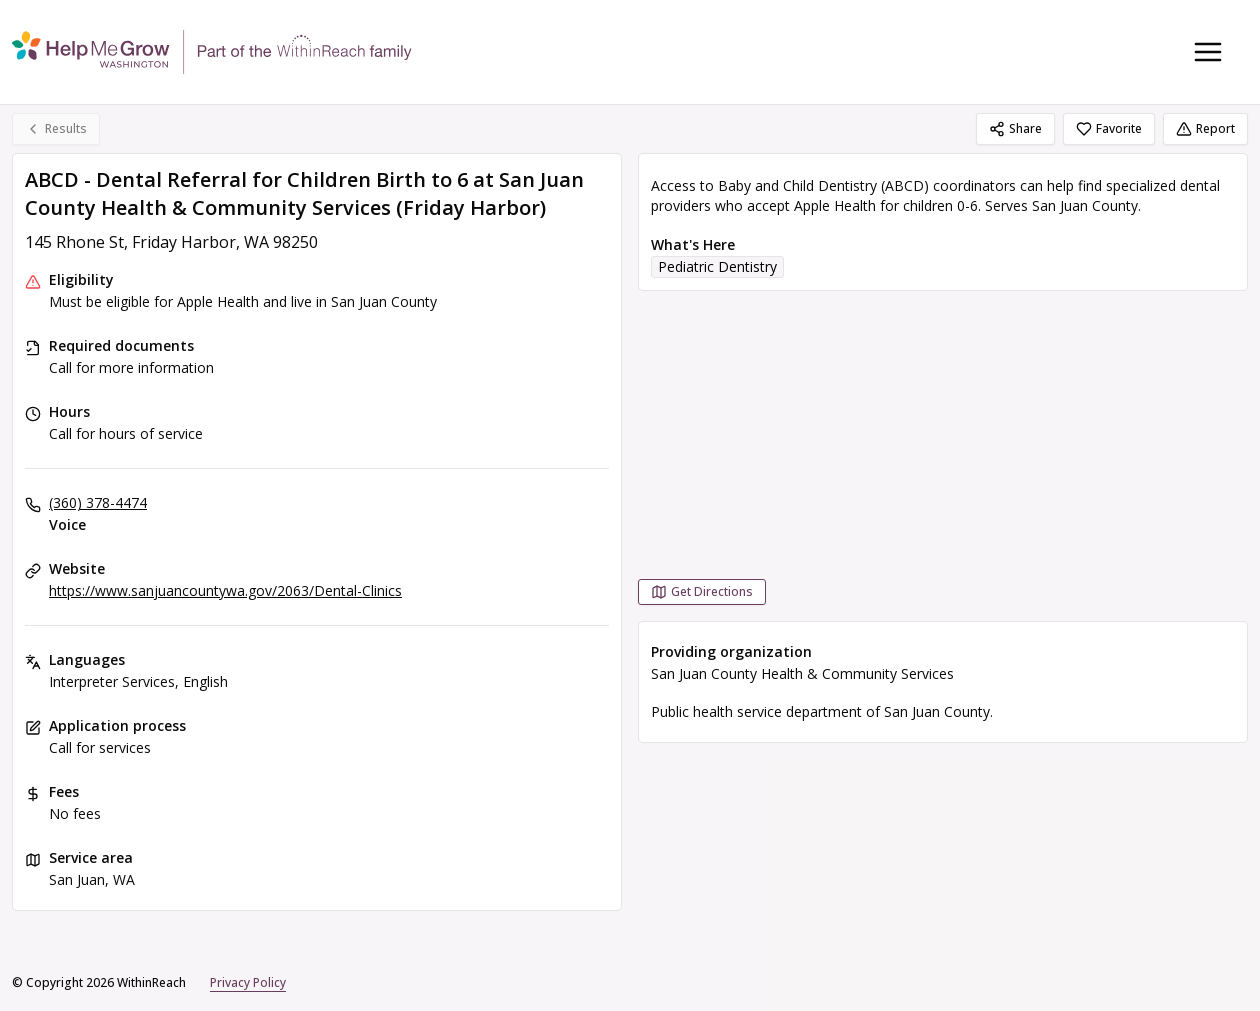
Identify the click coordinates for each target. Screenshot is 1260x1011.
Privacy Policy (248, 982)
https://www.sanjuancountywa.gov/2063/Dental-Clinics (225, 590)
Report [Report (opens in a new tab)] (1205, 128)
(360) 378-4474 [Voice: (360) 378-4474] (98, 502)
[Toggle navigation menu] (1208, 52)
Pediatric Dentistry (717, 266)
